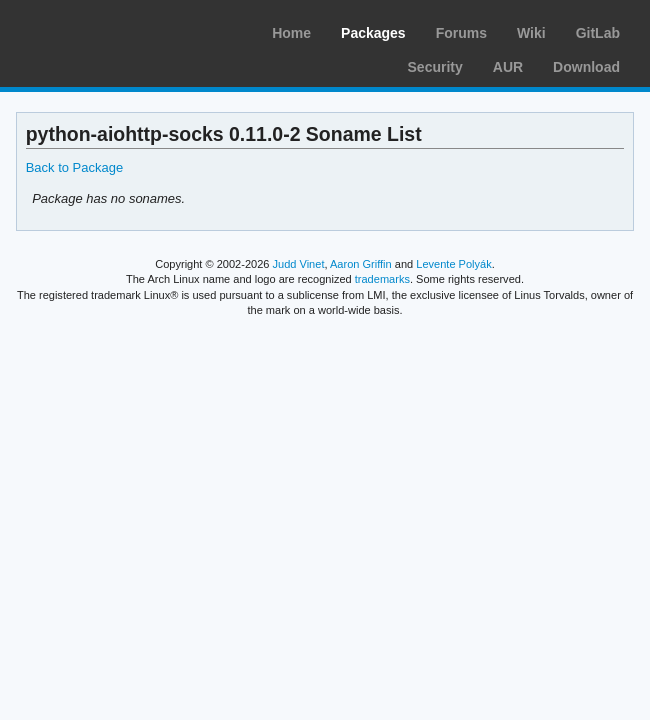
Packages (373, 33)
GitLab (598, 33)
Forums (461, 33)
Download (586, 67)
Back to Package (74, 167)
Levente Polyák (453, 264)
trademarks (382, 279)
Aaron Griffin (361, 264)
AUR (508, 67)
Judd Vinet (299, 264)
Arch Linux (110, 30)
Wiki (531, 33)
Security (435, 67)
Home (291, 33)
